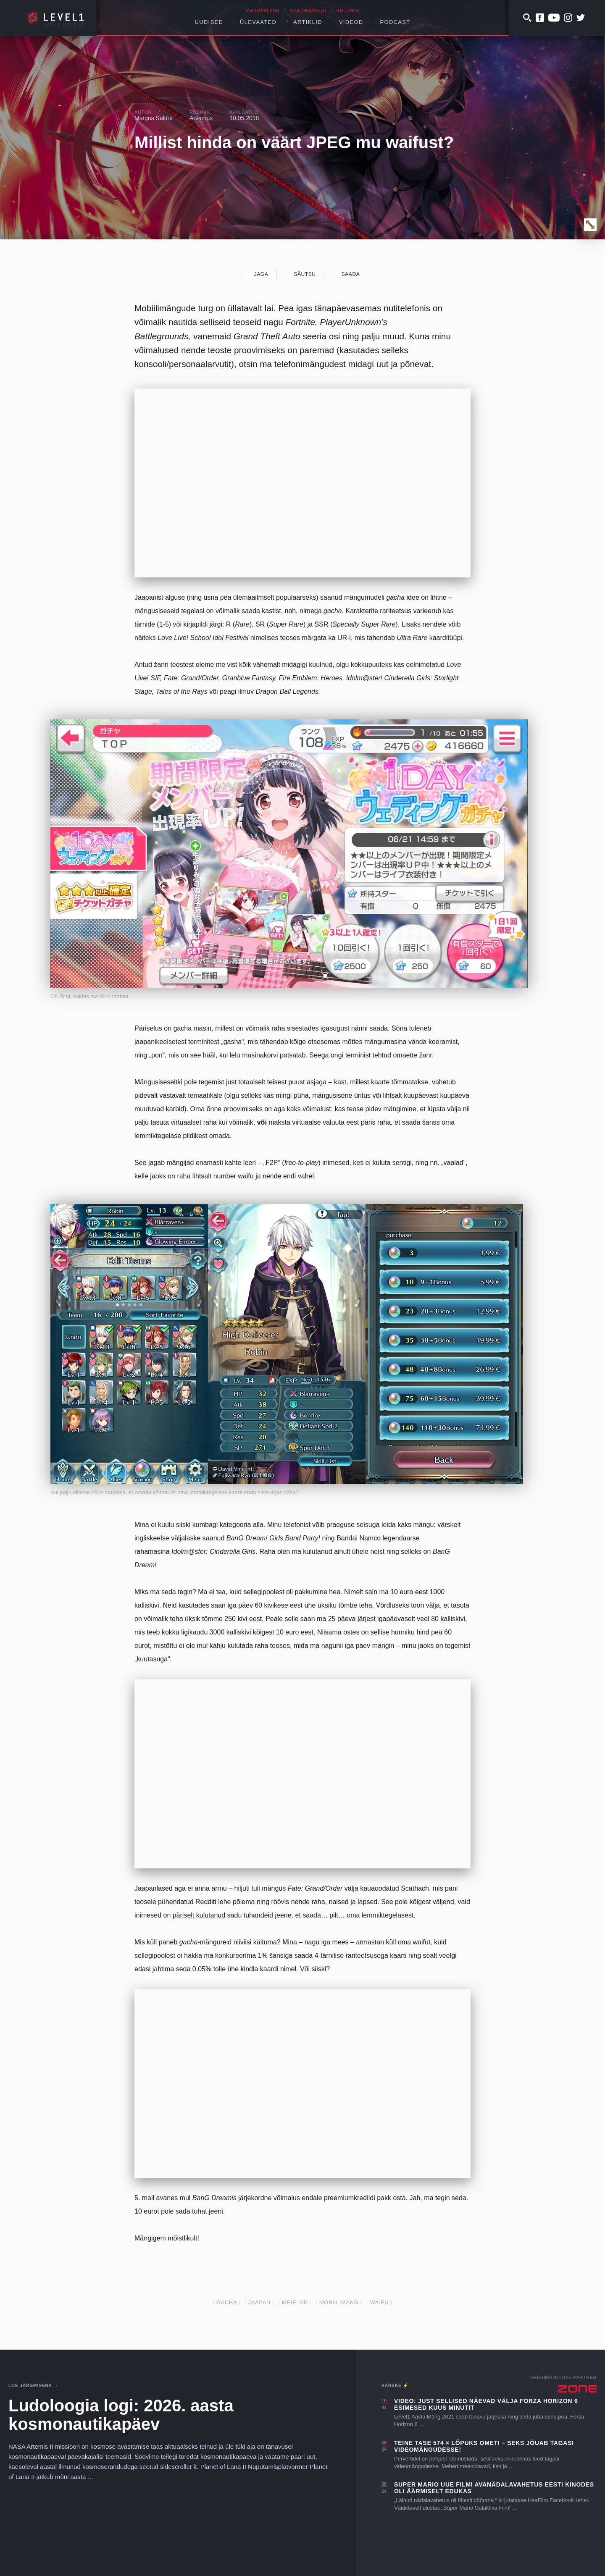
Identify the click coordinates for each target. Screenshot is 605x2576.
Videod (351, 22)
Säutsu (300, 274)
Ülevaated (258, 22)
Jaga (256, 274)
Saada (346, 274)
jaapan (259, 2302)
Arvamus (201, 118)
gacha (226, 2302)
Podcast (395, 22)
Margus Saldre (153, 118)
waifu (379, 2302)
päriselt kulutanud (199, 1915)
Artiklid (307, 22)
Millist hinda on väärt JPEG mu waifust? (294, 142)
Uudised (209, 22)
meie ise (295, 2302)
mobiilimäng (339, 2302)
